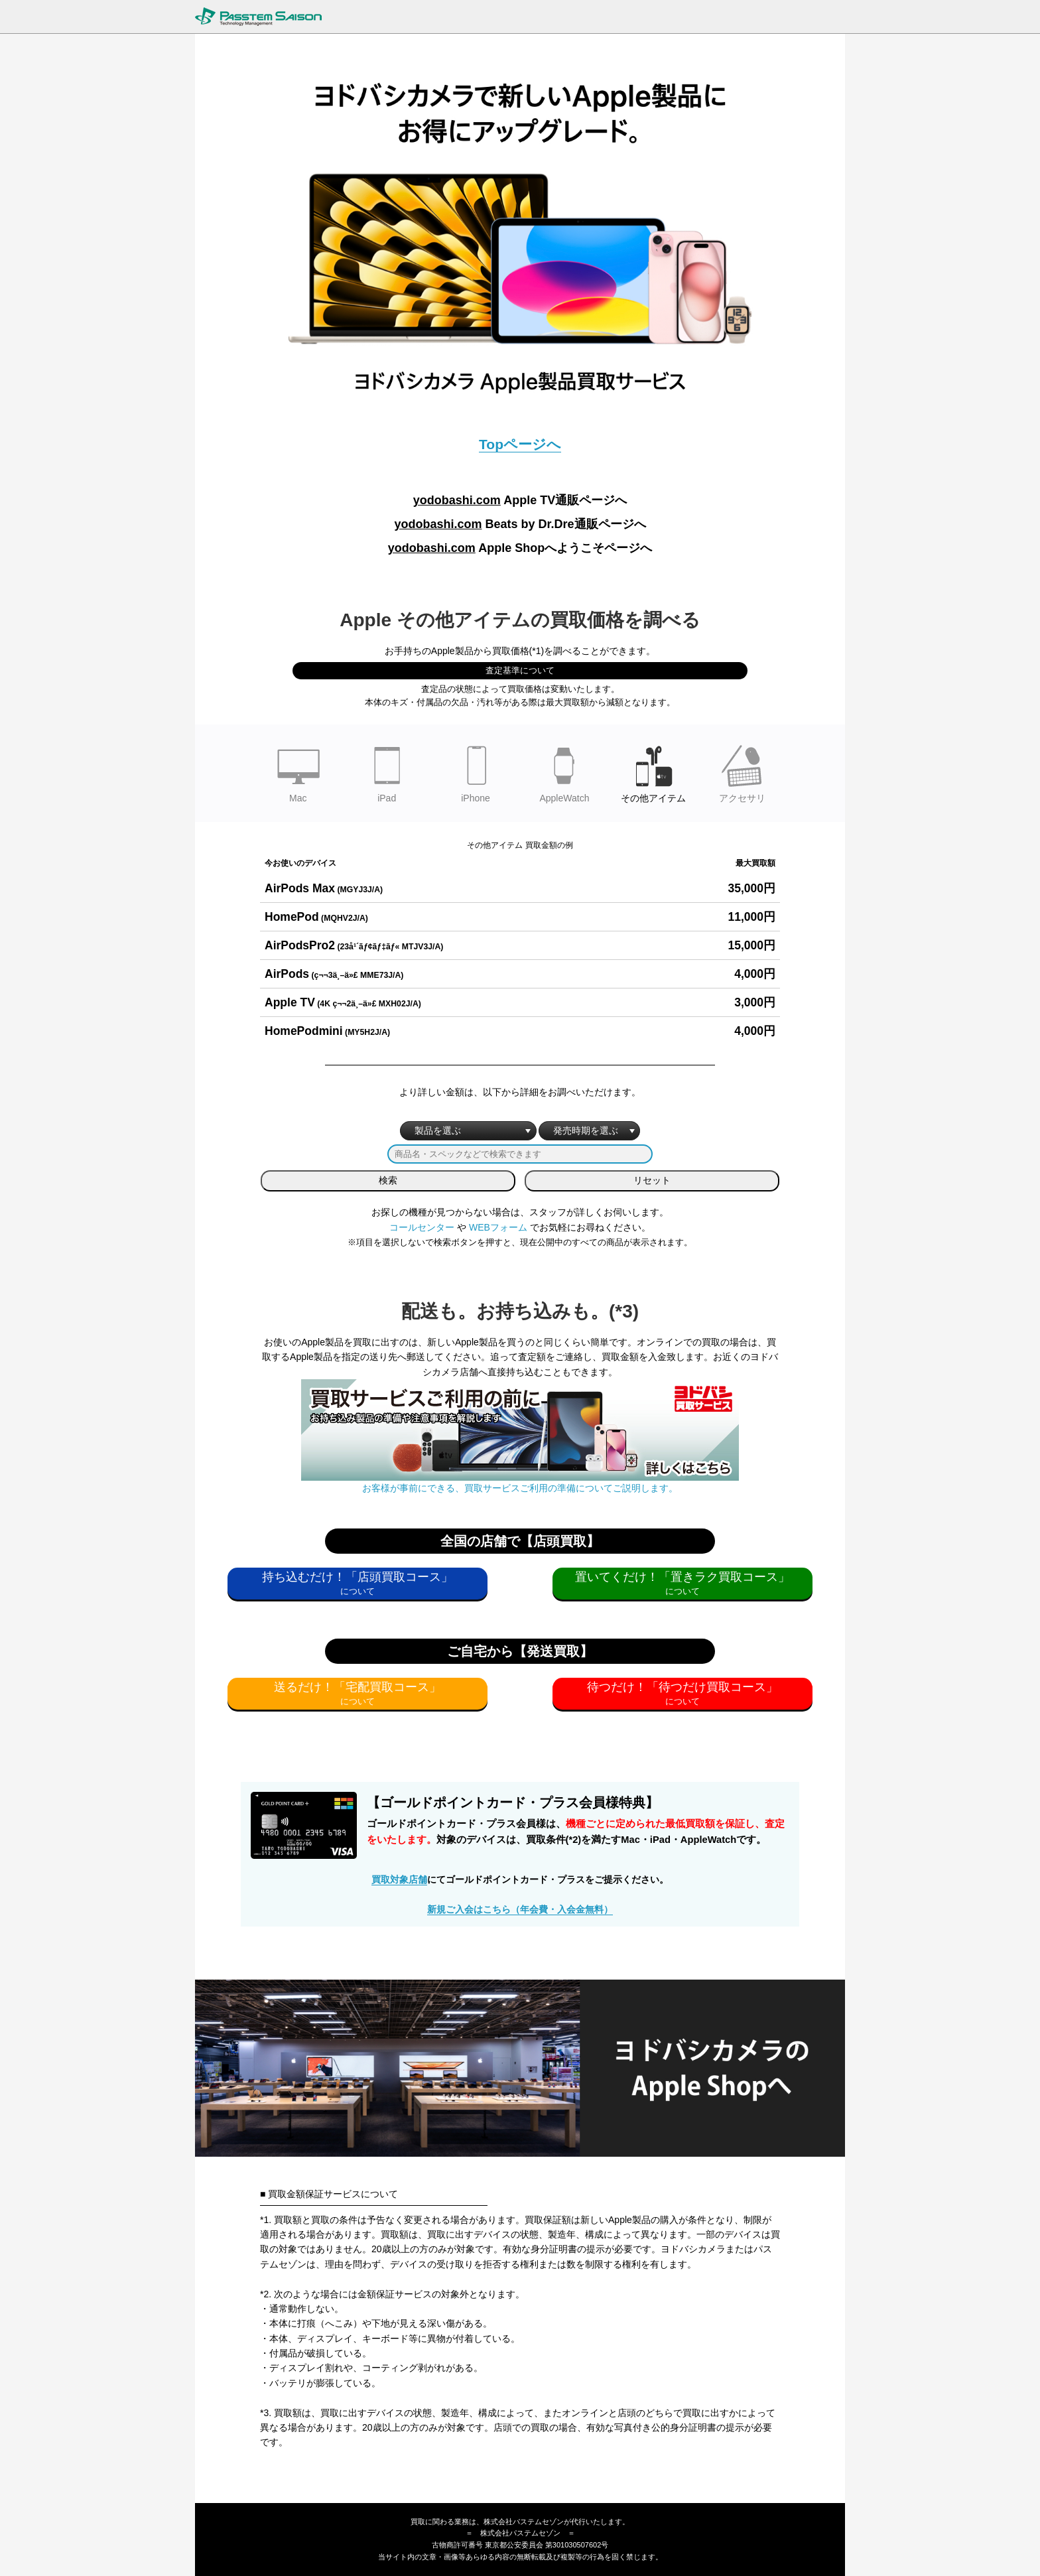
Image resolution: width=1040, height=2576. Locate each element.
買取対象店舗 (399, 1879)
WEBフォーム (498, 1227)
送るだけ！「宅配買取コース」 (357, 1687)
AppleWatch (564, 772)
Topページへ (520, 444)
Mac (298, 772)
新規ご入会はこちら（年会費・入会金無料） (520, 1909)
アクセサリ (742, 772)
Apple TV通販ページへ (520, 500)
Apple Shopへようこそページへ (520, 548)
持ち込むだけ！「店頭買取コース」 (357, 1577)
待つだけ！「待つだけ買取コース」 (682, 1687)
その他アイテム (653, 772)
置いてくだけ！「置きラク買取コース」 (682, 1577)
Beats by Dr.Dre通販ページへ (519, 524)
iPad (387, 772)
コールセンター (421, 1227)
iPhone (475, 772)
